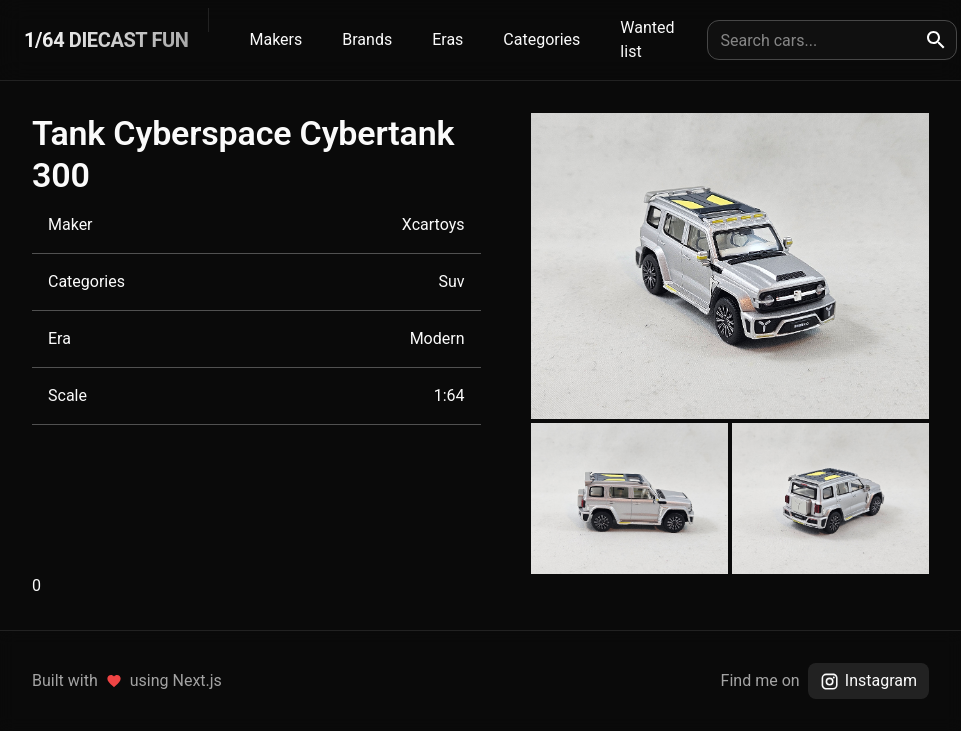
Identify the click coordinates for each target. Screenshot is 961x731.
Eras (447, 39)
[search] (936, 40)
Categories (541, 39)
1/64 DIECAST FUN (106, 40)
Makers (275, 39)
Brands (367, 39)
